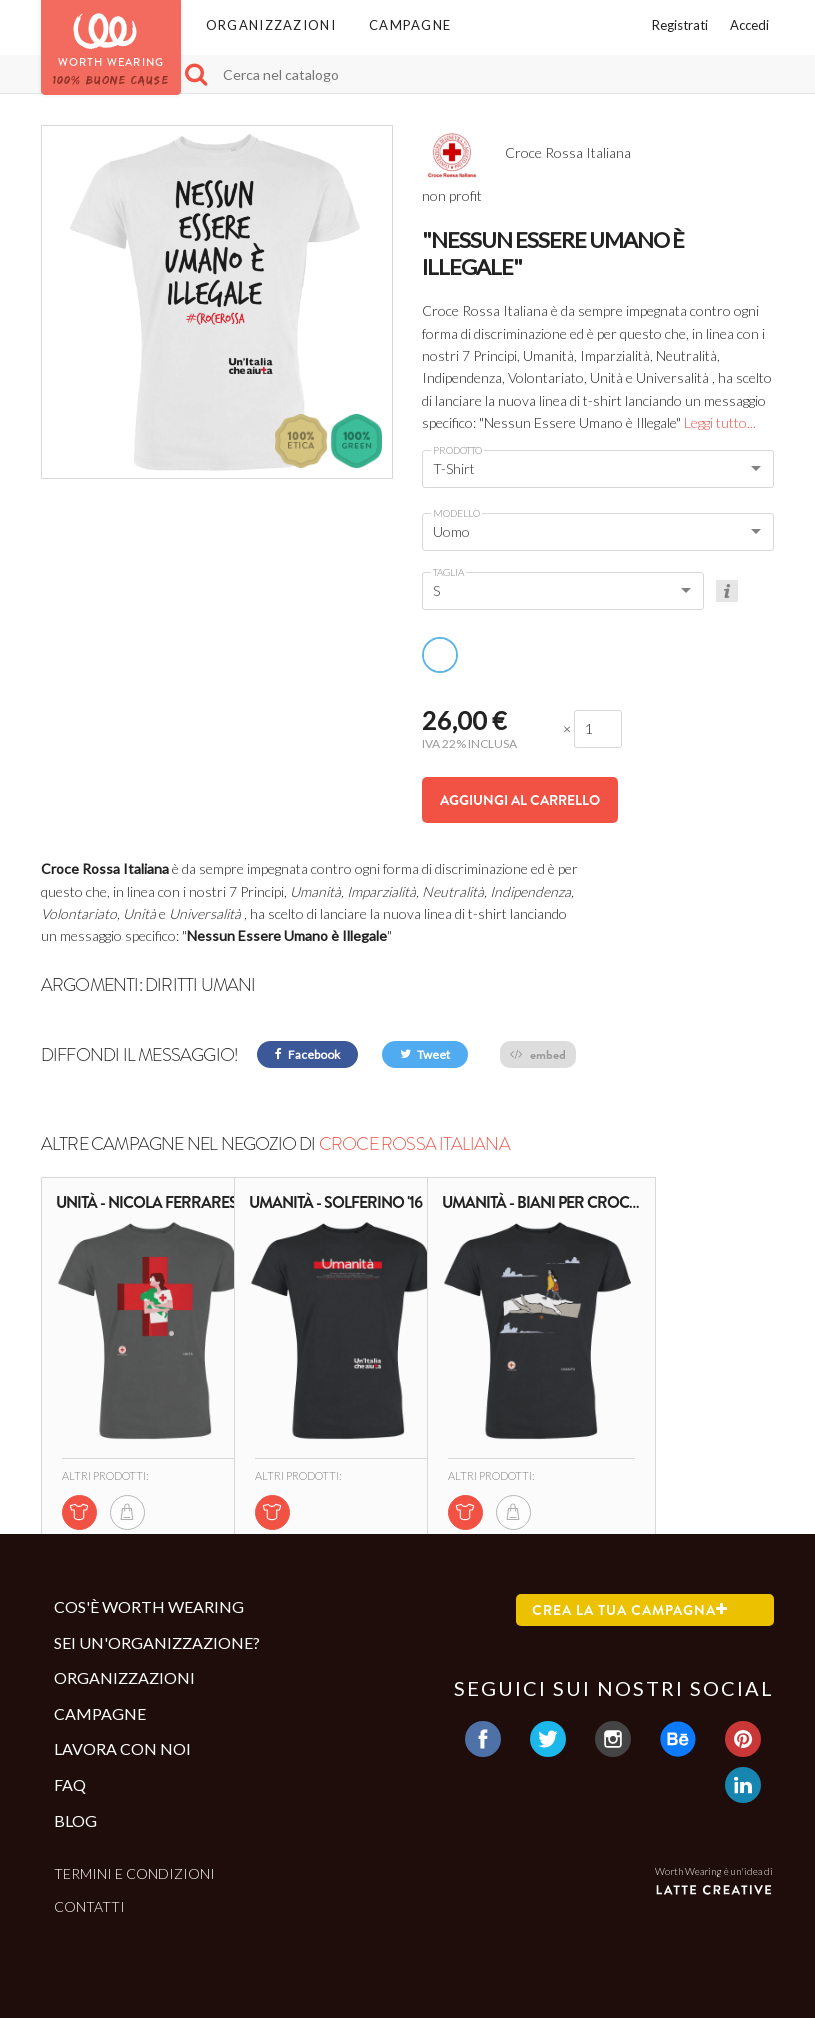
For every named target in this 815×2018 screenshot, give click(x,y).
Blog (75, 1820)
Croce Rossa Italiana (414, 1144)
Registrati (680, 25)
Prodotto (457, 450)
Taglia (448, 572)
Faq (70, 1784)
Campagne (410, 25)
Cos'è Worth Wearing (149, 1606)
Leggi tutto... (720, 422)
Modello (456, 513)
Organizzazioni (271, 25)
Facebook (307, 1054)
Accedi (749, 25)
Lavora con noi (122, 1748)
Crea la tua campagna (630, 1610)
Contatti (89, 1906)
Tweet (425, 1054)
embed (538, 1054)
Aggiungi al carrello (520, 800)
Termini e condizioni (134, 1873)
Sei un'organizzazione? (157, 1642)
